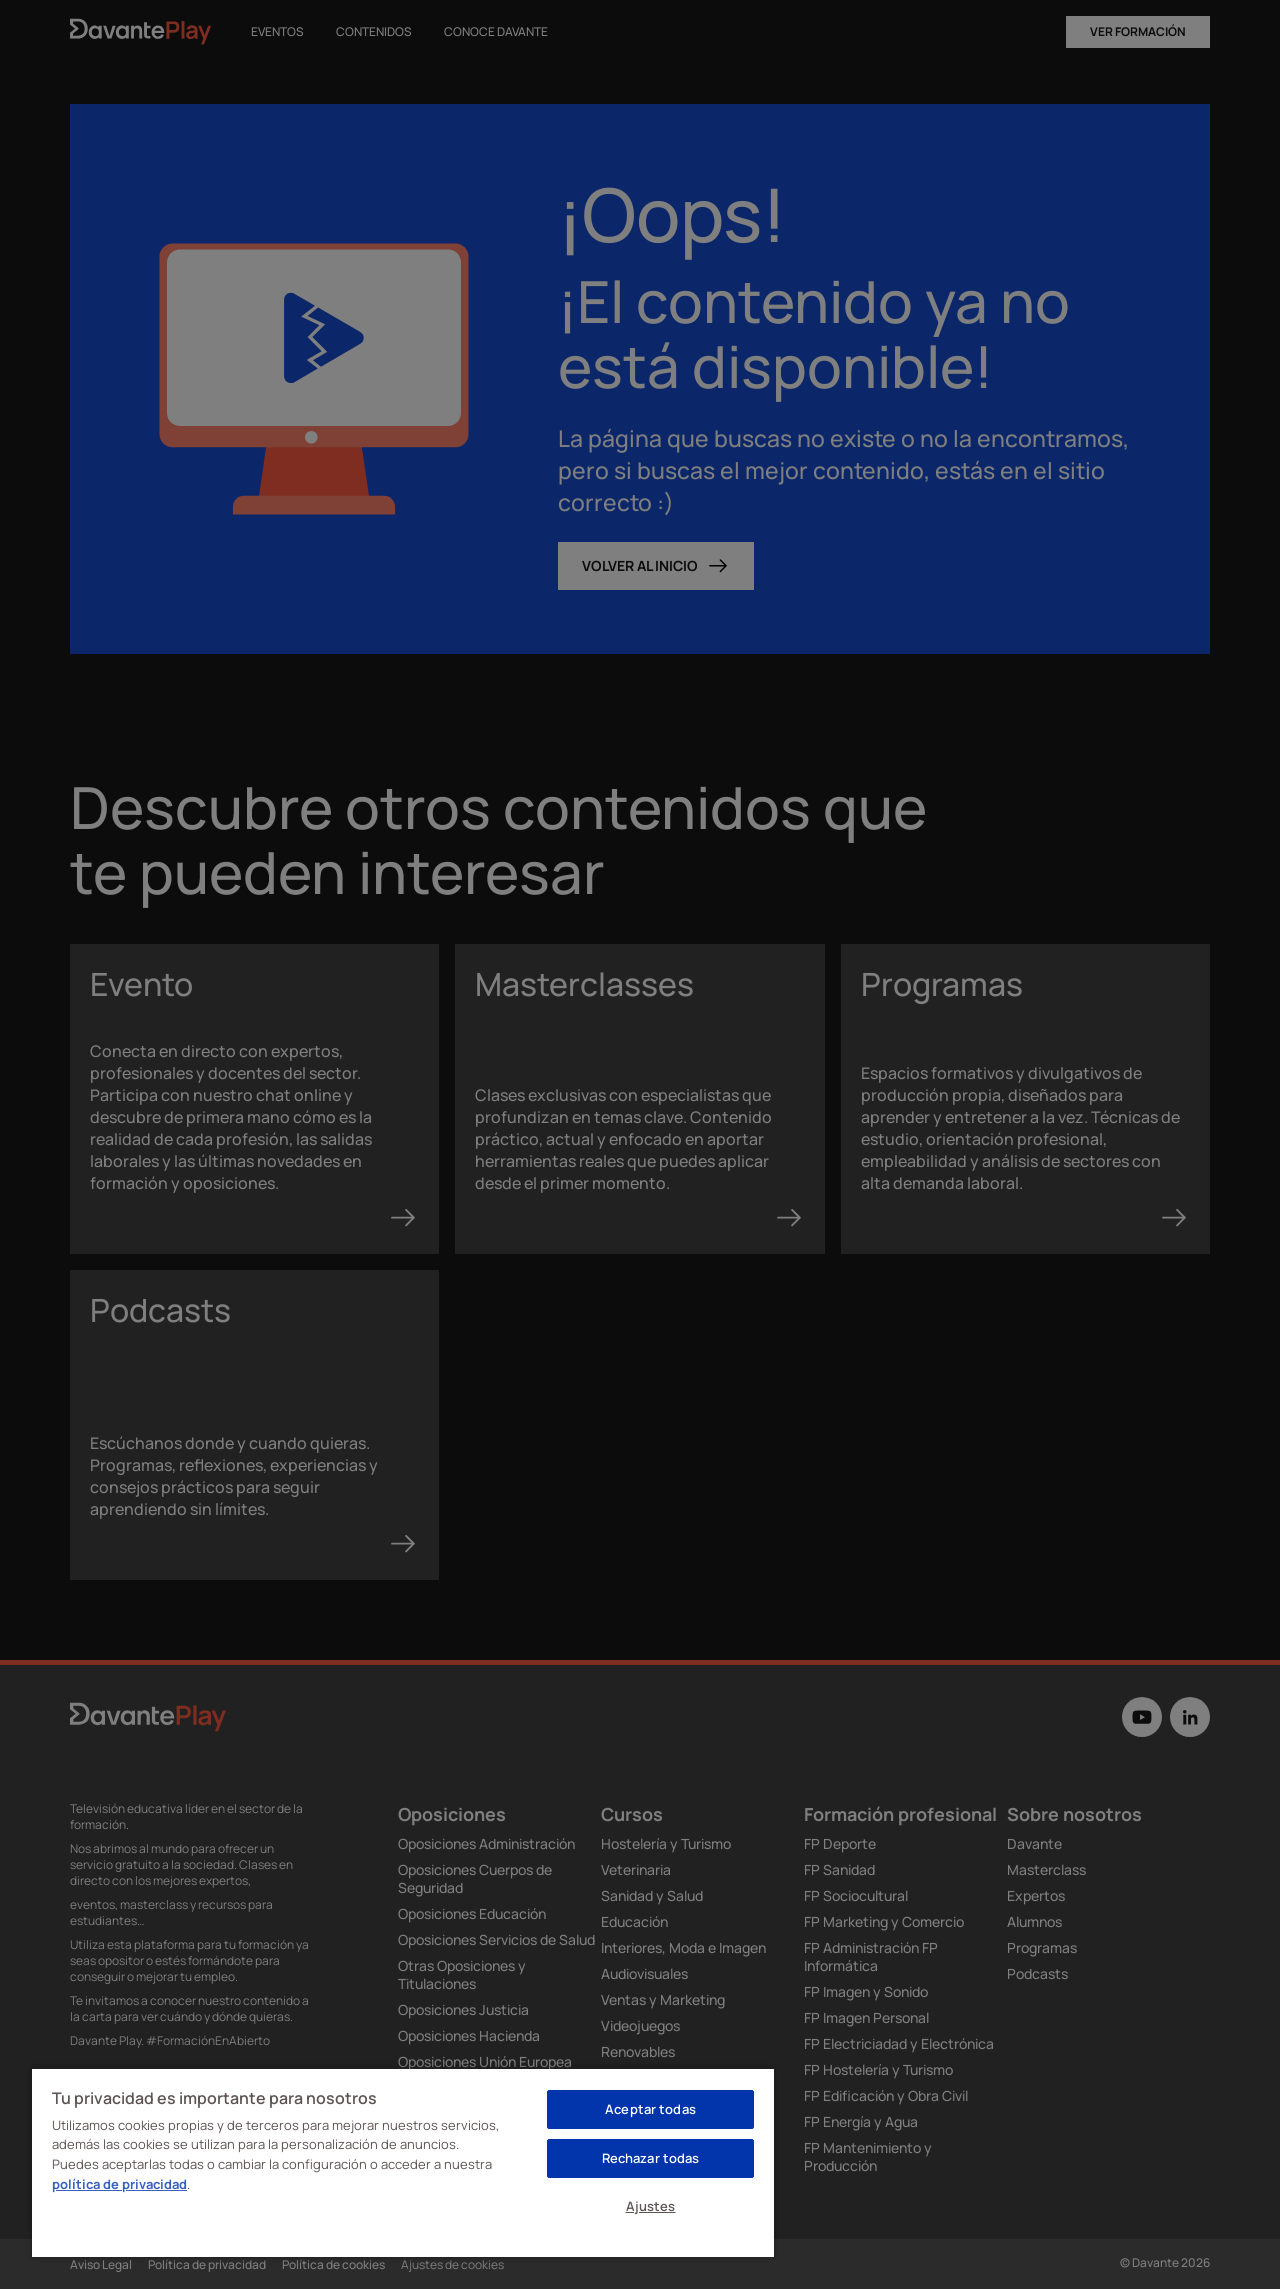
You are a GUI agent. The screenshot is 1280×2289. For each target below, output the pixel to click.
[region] (403, 2162)
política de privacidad (119, 2184)
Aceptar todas (650, 2109)
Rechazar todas (651, 2158)
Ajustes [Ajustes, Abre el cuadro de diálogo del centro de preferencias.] (651, 2206)
